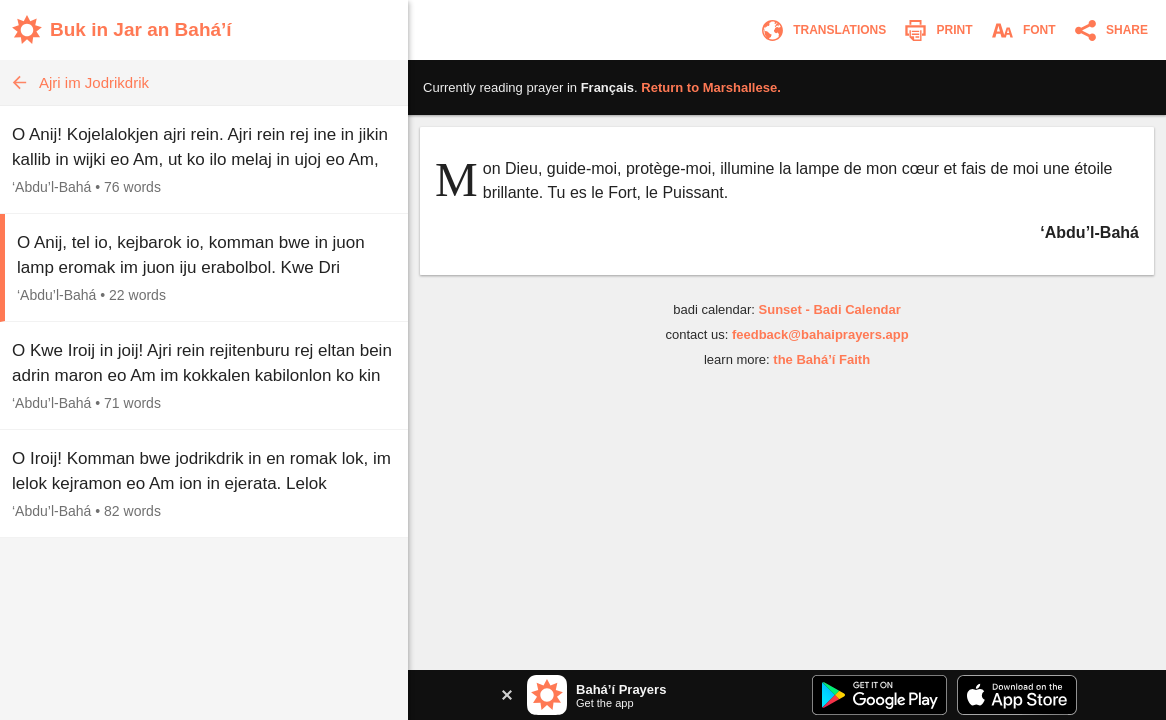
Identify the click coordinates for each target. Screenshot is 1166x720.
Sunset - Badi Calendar (830, 309)
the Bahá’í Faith (821, 359)
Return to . (710, 87)
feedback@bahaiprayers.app (820, 334)
